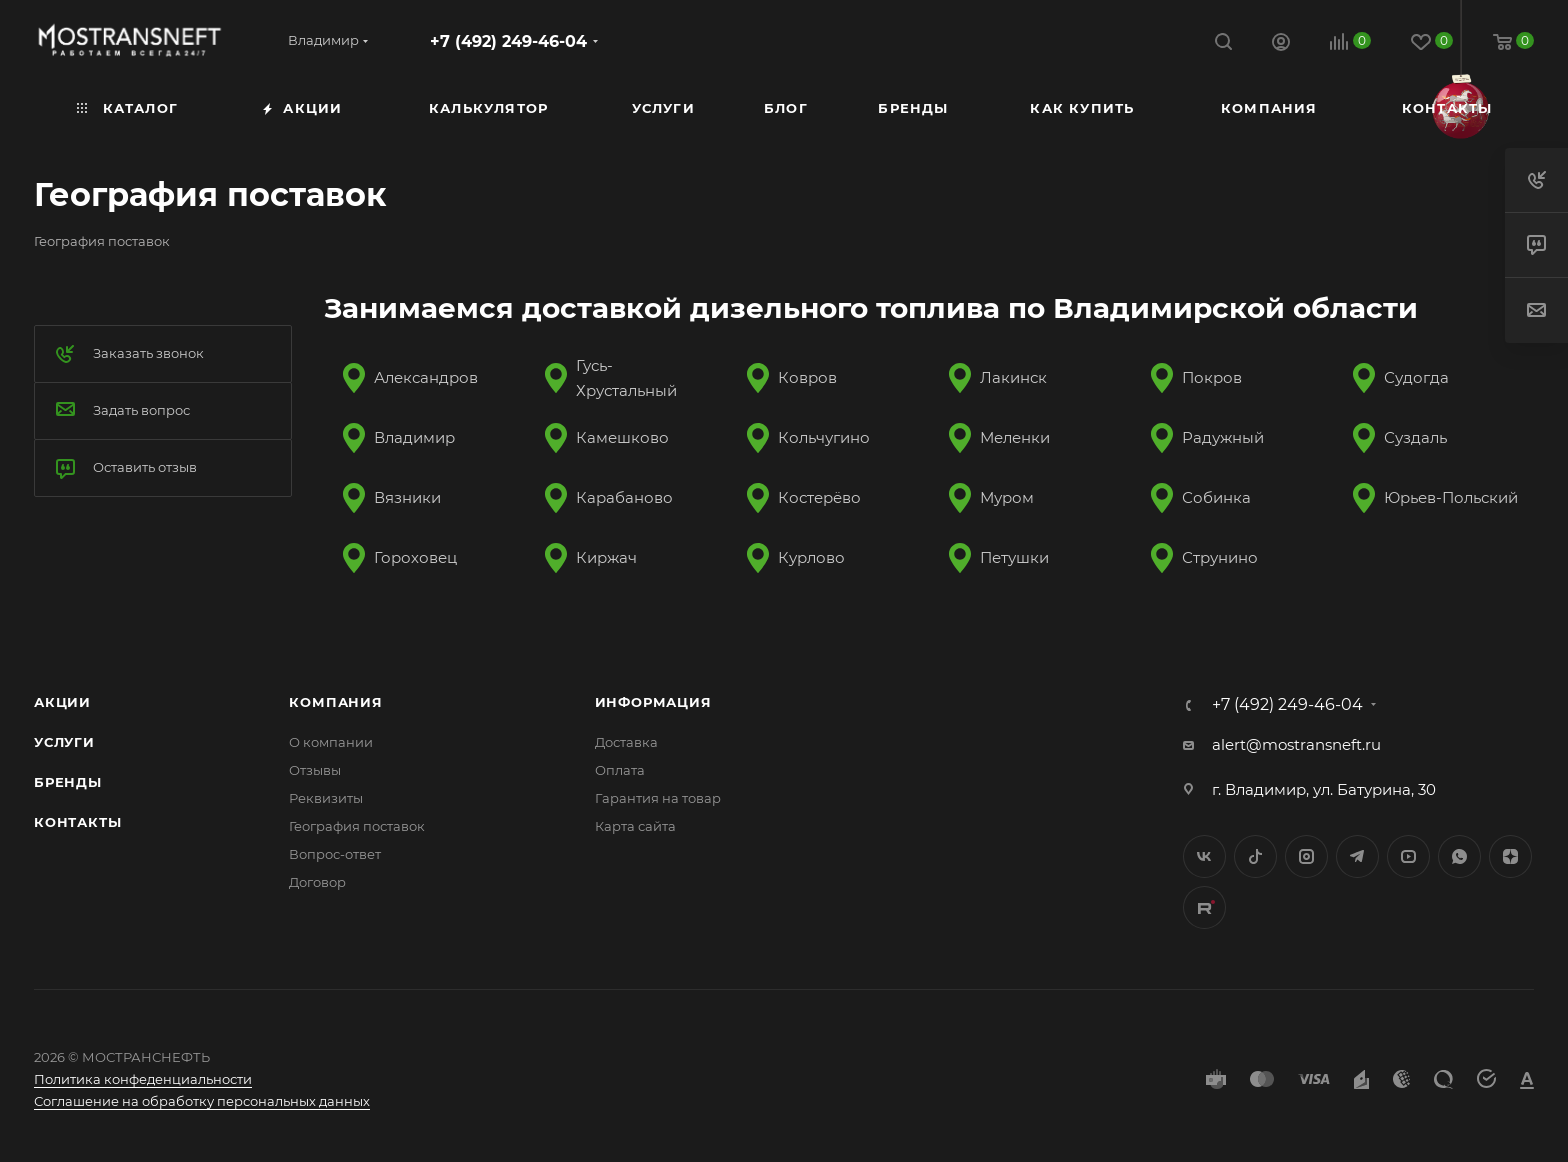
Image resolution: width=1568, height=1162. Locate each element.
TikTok (1204, 907)
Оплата (620, 770)
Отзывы (315, 770)
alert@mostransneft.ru (1296, 744)
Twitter (1255, 856)
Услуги (64, 742)
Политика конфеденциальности (143, 1079)
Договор (317, 882)
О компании (331, 742)
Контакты (77, 822)
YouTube (1408, 856)
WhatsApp (1459, 856)
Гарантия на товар (658, 798)
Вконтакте (1204, 856)
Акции (62, 702)
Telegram (1357, 856)
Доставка (626, 742)
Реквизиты (326, 798)
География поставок (357, 826)
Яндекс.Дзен (1510, 856)
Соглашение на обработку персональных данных (202, 1101)
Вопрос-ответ (335, 854)
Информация (653, 702)
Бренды (68, 782)
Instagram (1306, 856)
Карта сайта (635, 826)
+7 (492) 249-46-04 (508, 41)
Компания (335, 702)
